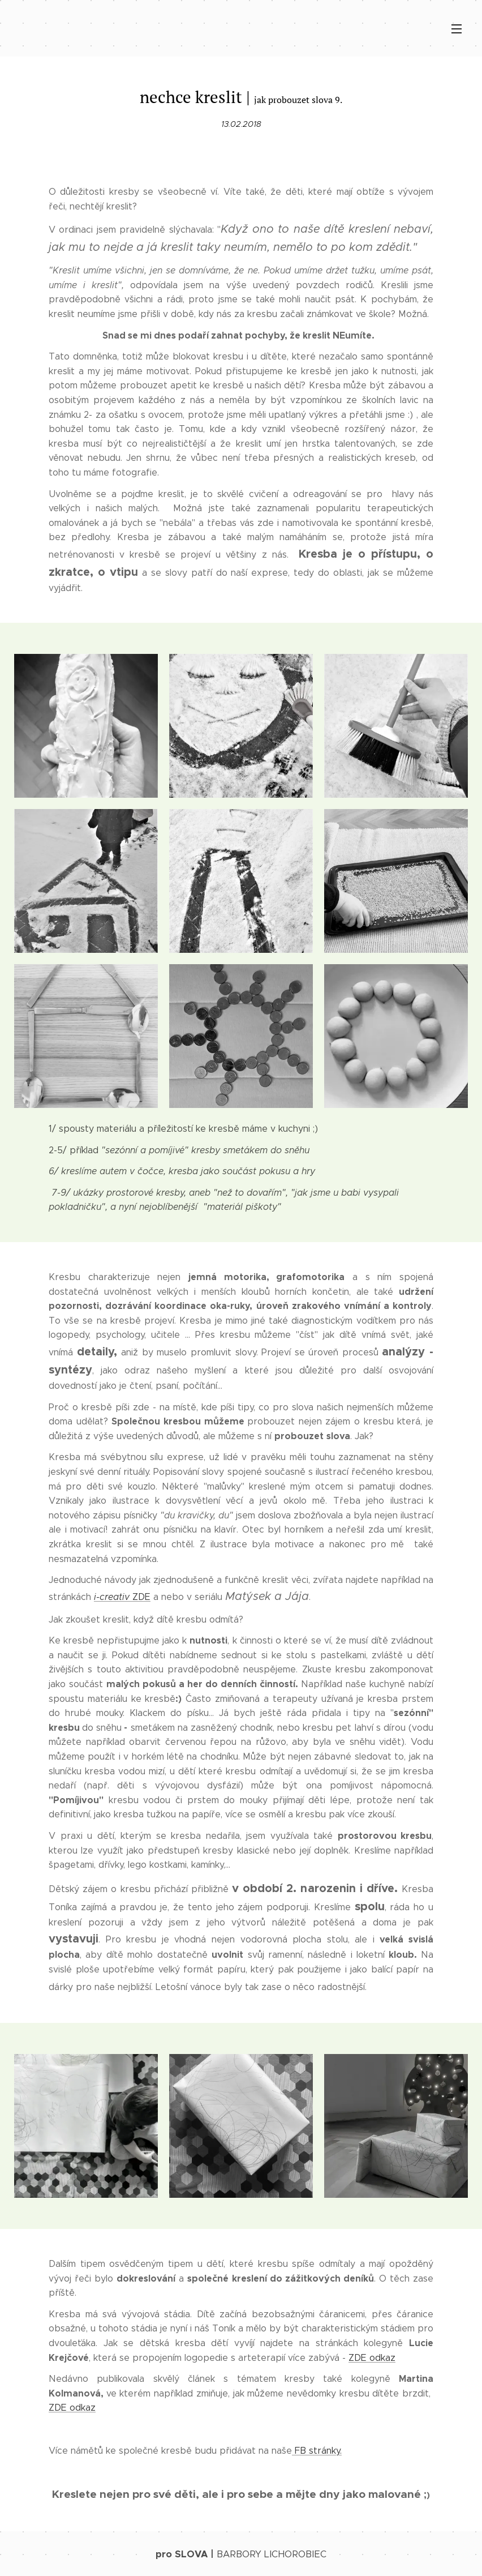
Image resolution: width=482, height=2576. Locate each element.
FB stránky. (317, 2450)
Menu (456, 28)
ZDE (122, 1596)
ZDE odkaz (371, 2357)
